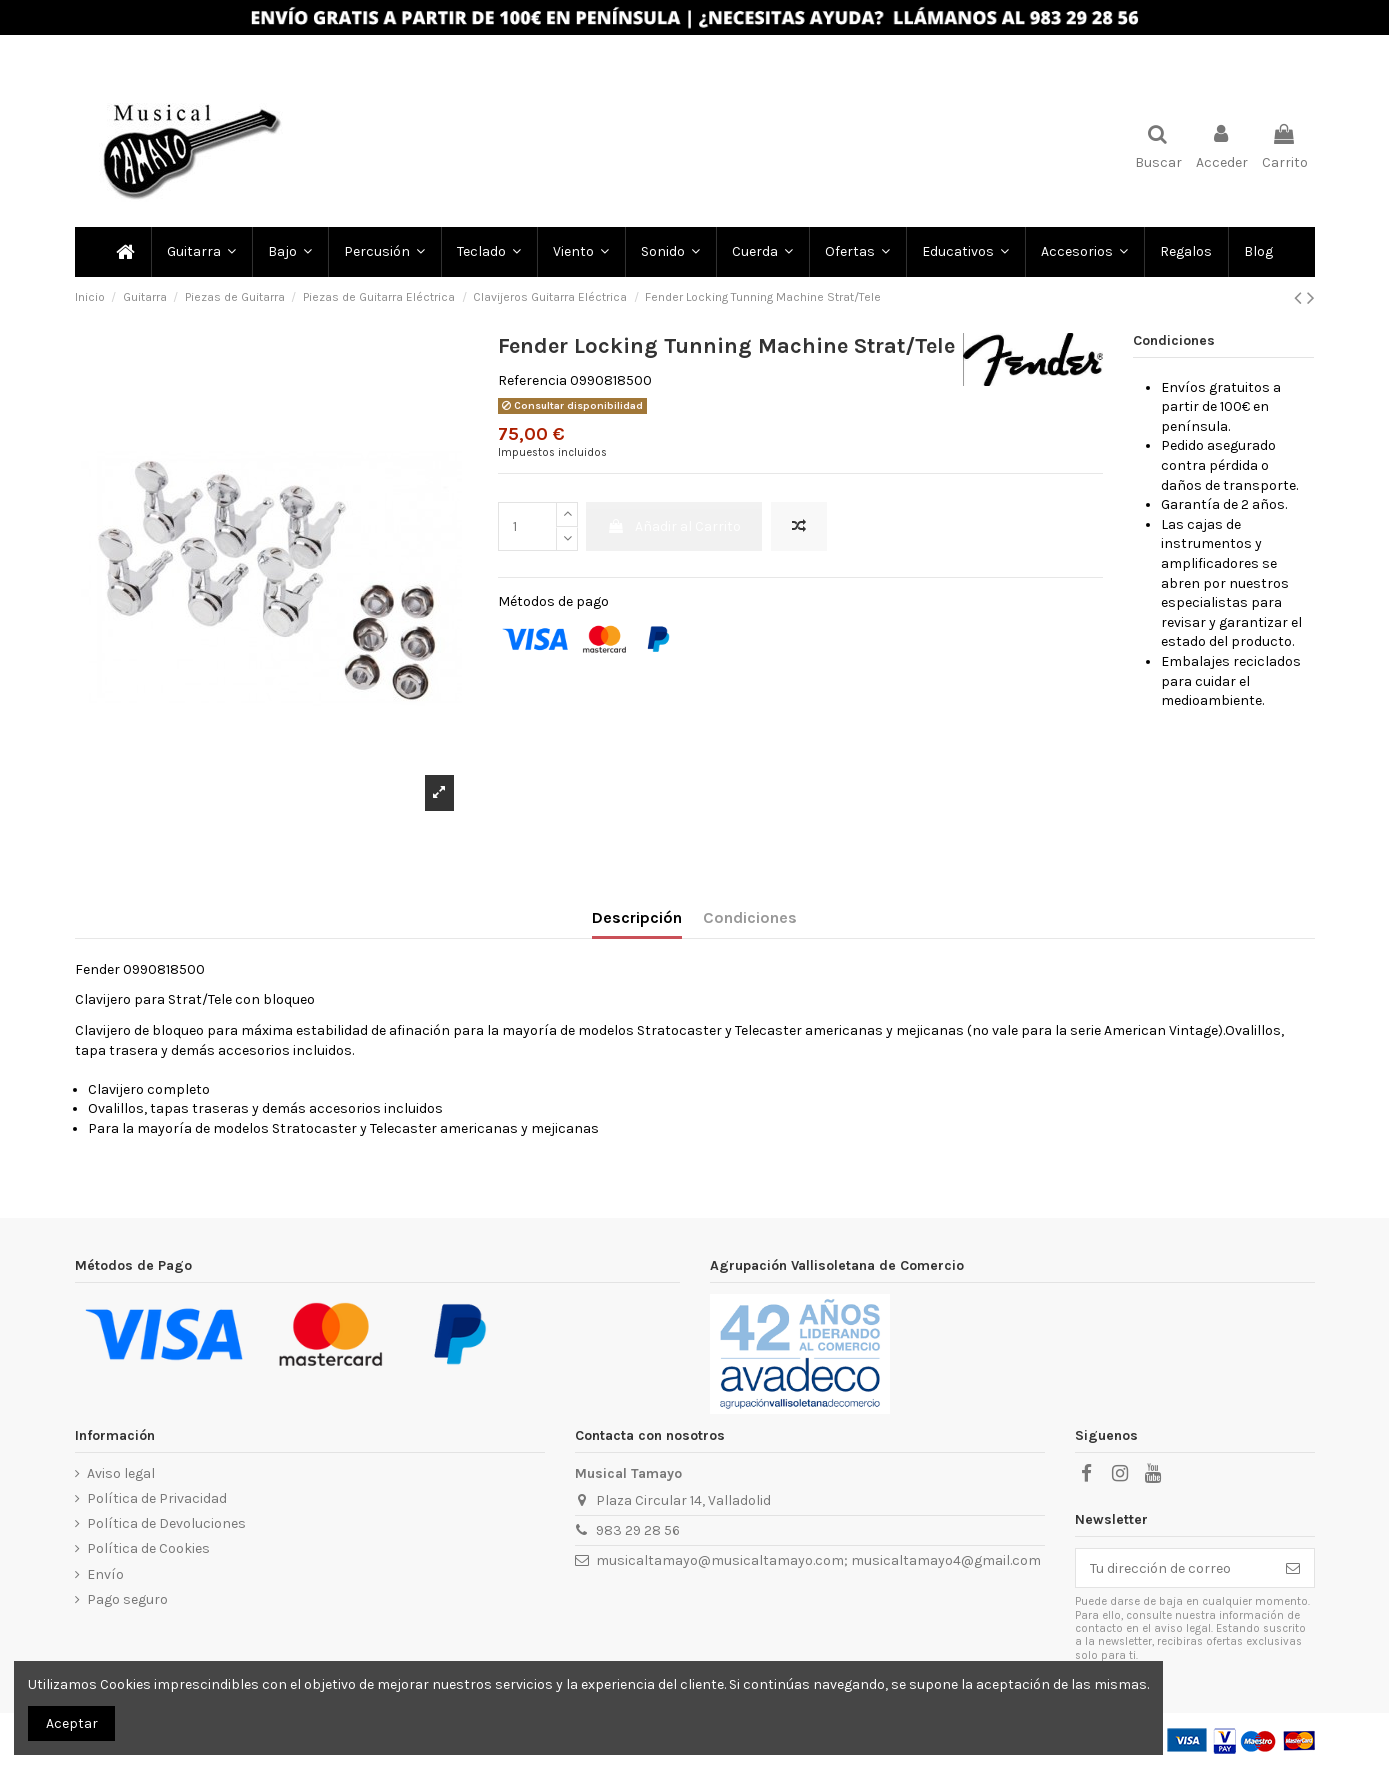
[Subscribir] (1293, 1568)
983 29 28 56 (638, 1530)
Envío (105, 1574)
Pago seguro (127, 1599)
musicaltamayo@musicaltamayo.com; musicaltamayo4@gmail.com (818, 1560)
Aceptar (72, 1723)
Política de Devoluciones (166, 1523)
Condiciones (750, 917)
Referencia (532, 380)
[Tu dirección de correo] (1174, 1568)
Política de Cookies (148, 1548)
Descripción (637, 917)
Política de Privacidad (157, 1498)
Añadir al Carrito (674, 526)
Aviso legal (121, 1473)
